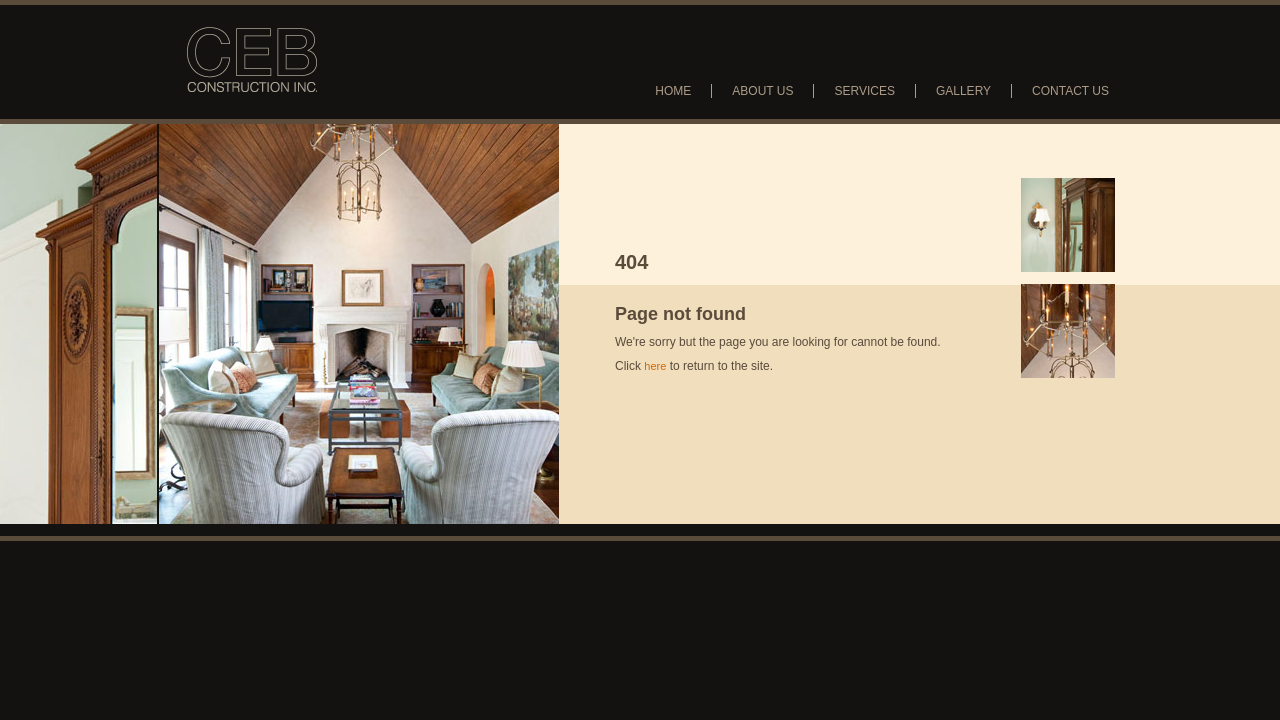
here (655, 366)
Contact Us (1070, 91)
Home (673, 91)
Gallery (963, 91)
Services (864, 91)
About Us (762, 91)
